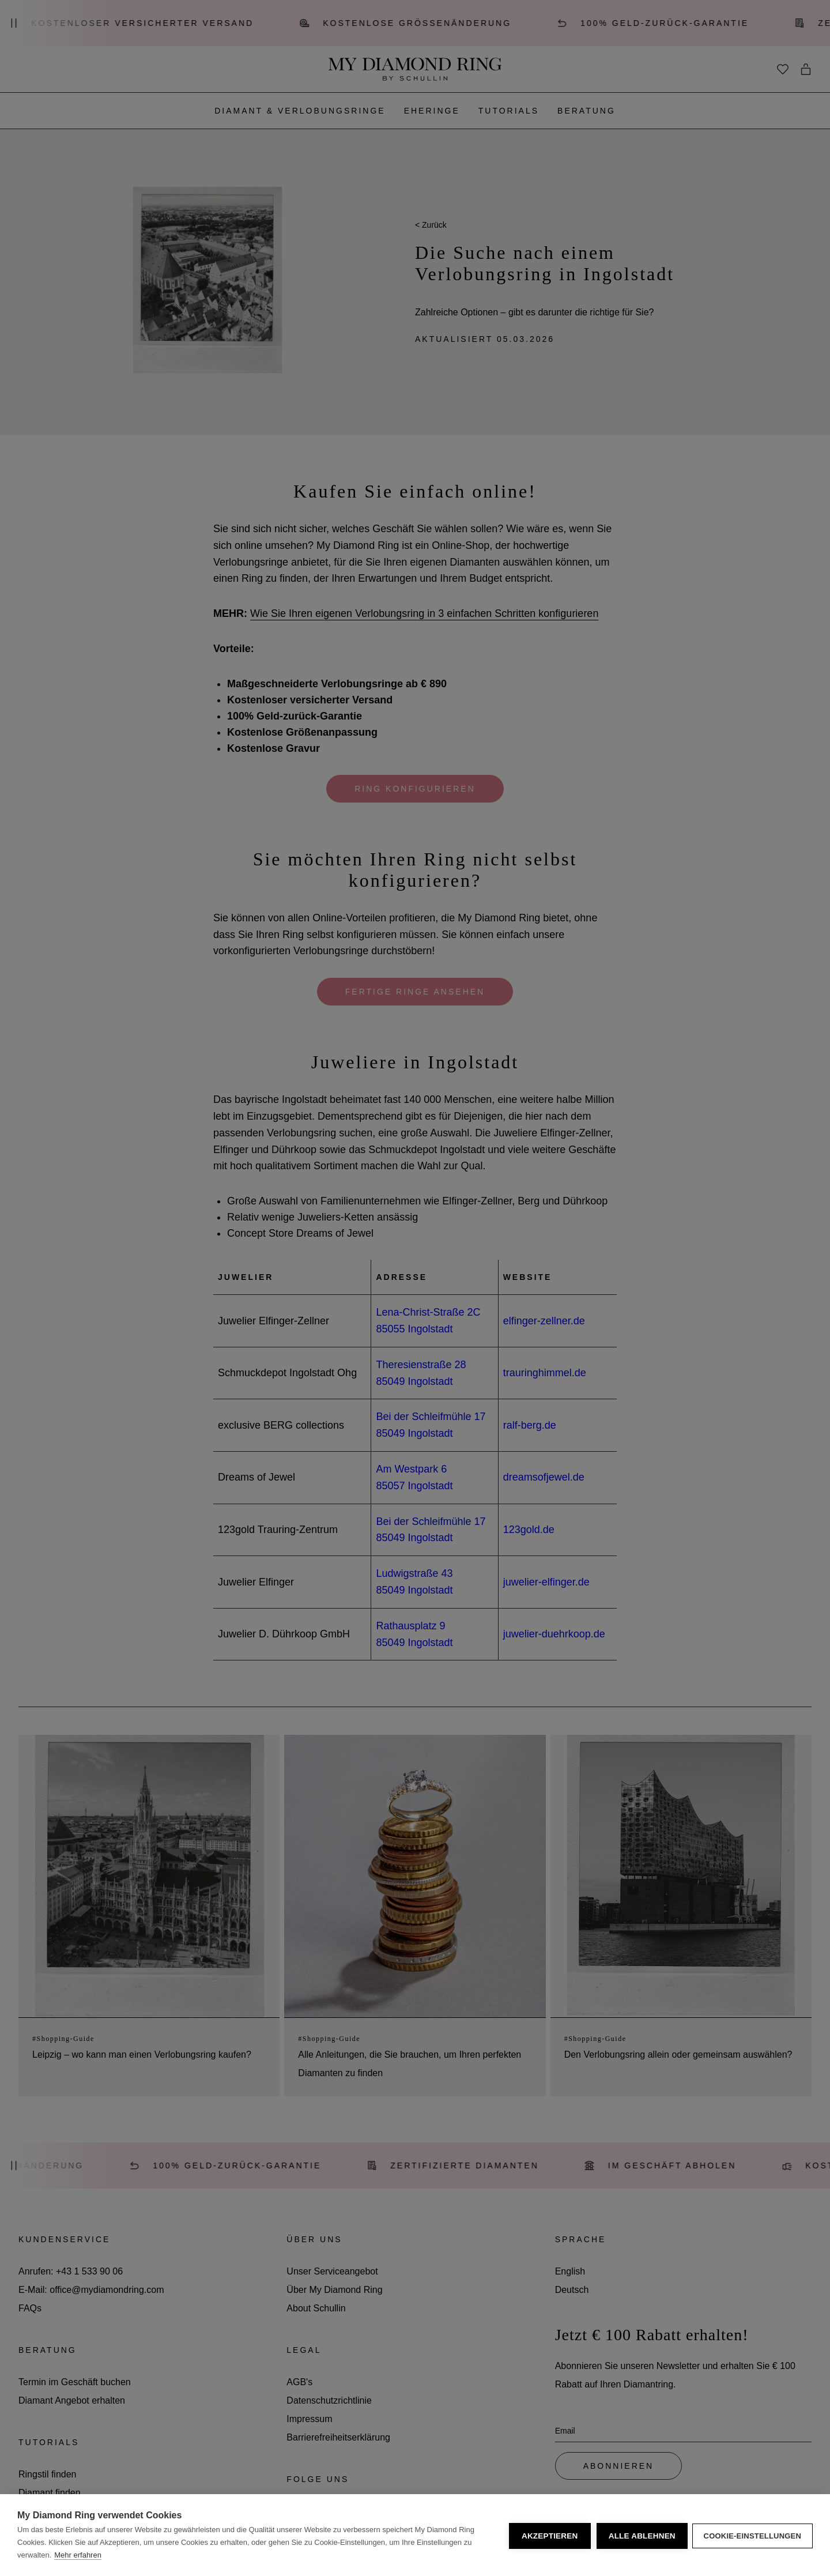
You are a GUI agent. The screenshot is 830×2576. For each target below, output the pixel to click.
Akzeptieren (548, 2535)
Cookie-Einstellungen (752, 2535)
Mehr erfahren (77, 2555)
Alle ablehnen (640, 2535)
